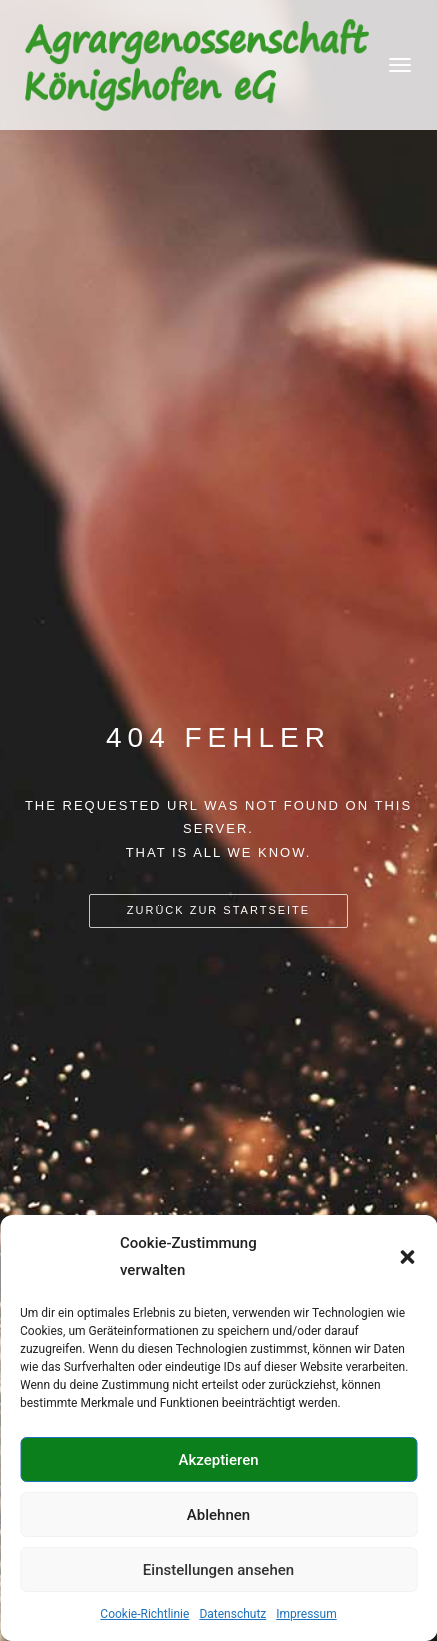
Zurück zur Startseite (218, 910)
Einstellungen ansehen (218, 1570)
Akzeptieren (218, 1460)
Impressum (306, 1614)
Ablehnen (218, 1515)
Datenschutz (232, 1614)
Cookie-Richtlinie (144, 1614)
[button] (407, 1257)
